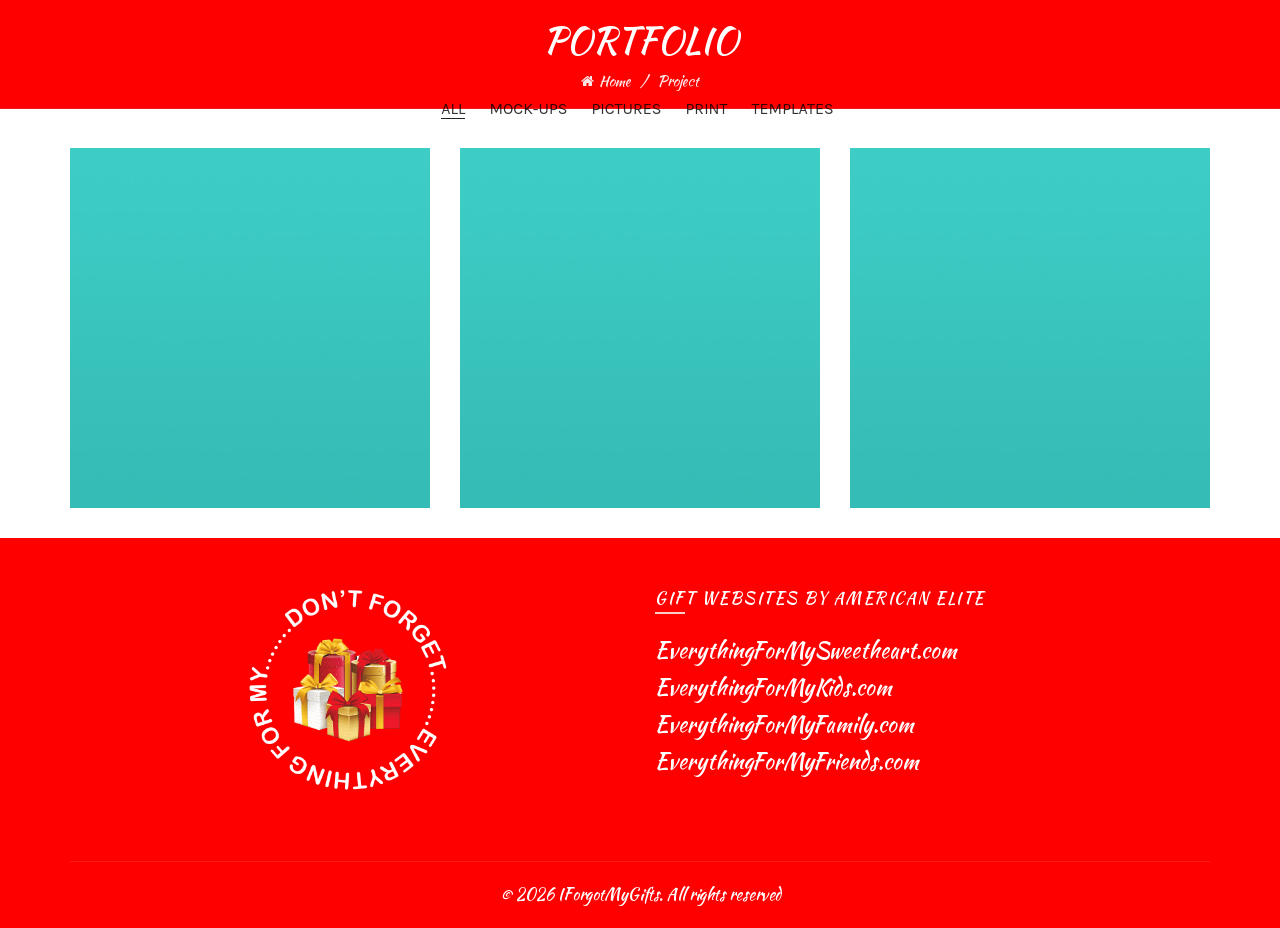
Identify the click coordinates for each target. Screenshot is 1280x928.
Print (706, 108)
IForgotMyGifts (608, 894)
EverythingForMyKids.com (773, 687)
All (453, 108)
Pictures (626, 108)
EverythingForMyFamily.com (784, 724)
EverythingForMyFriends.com (787, 761)
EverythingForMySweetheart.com (806, 650)
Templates (793, 108)
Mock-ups (528, 108)
